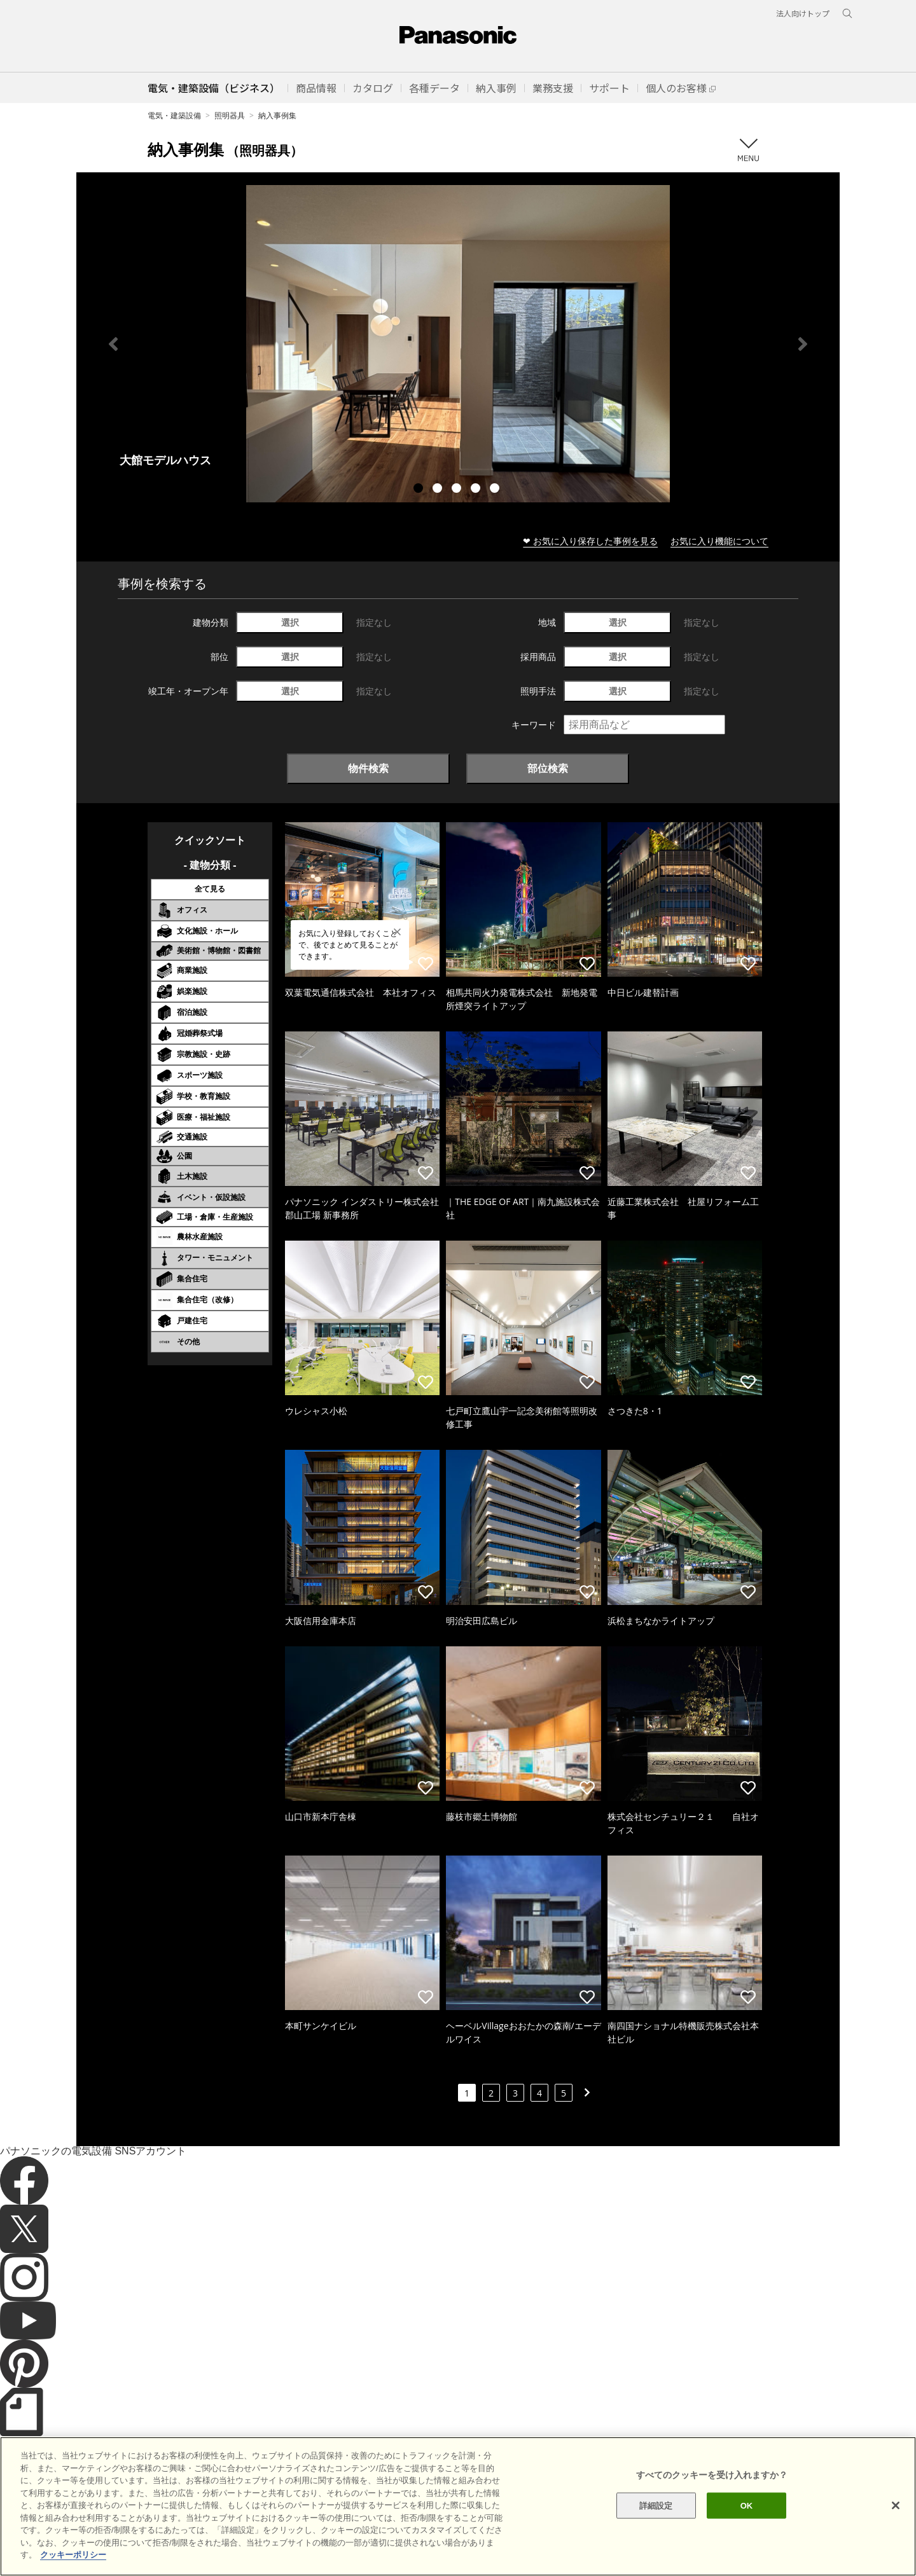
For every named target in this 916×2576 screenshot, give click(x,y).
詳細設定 (656, 2525)
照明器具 (229, 115)
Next (802, 344)
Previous (113, 344)
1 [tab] (419, 489)
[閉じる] (896, 2525)
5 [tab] (496, 489)
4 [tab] (477, 489)
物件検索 (368, 768)
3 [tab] (458, 489)
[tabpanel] (458, 343)
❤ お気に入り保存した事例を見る (590, 541)
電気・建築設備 (174, 115)
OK (746, 2525)
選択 (290, 622)
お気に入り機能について (719, 541)
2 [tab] (439, 489)
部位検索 (547, 768)
